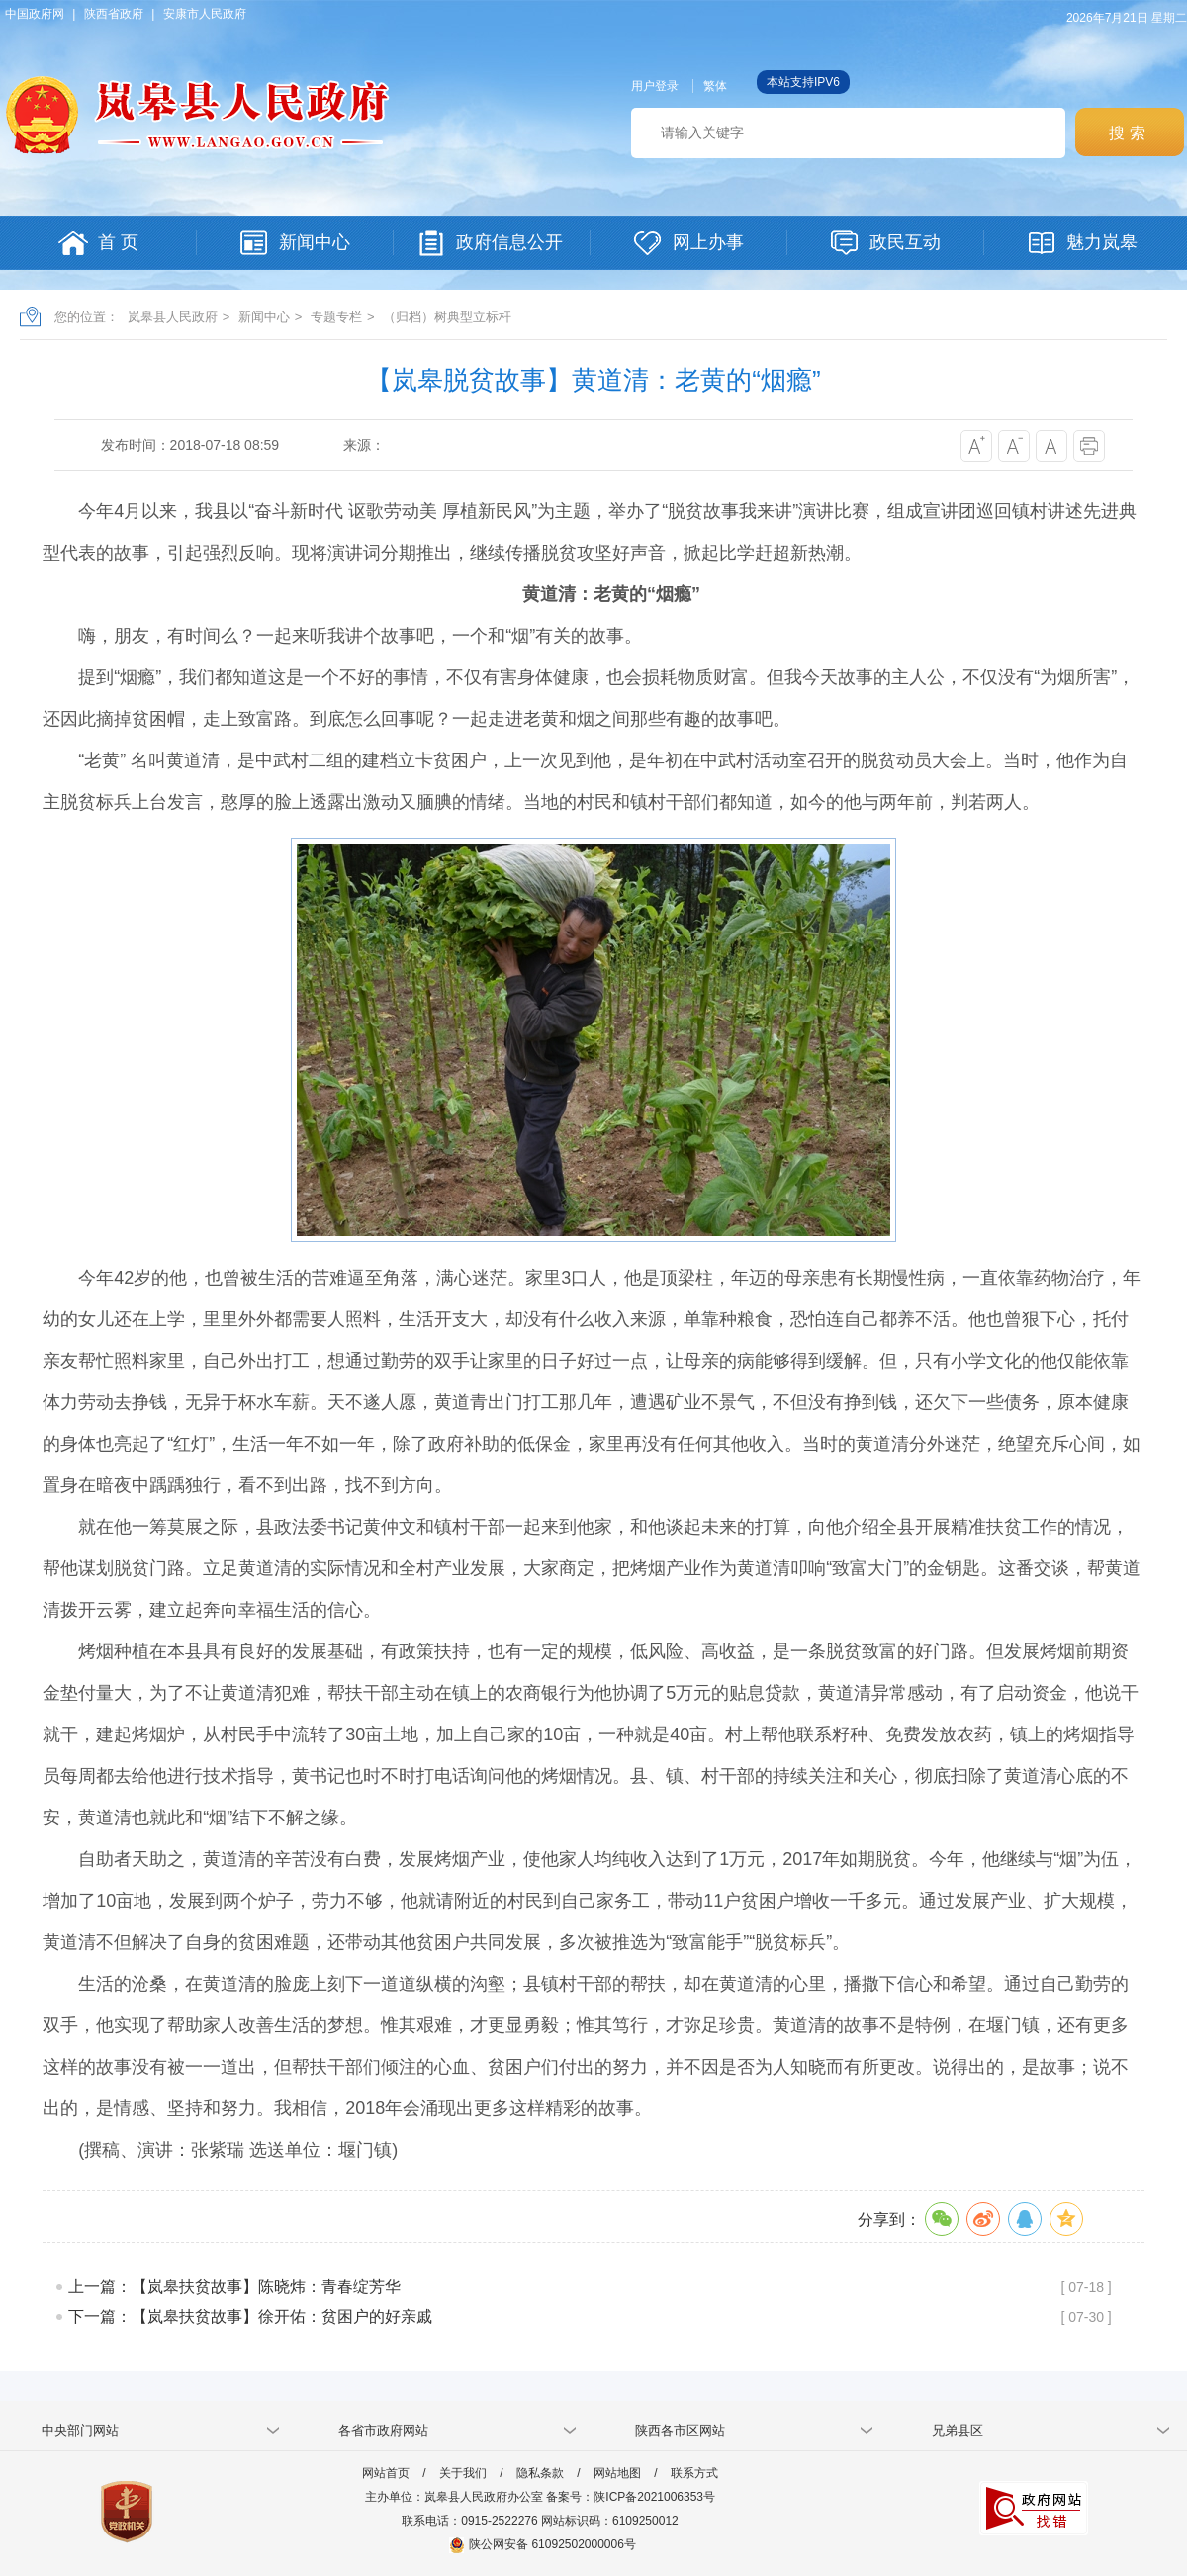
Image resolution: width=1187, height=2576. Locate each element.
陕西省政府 (113, 14)
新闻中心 (264, 317)
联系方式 (694, 2473)
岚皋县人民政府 (173, 317)
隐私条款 (540, 2473)
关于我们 (463, 2473)
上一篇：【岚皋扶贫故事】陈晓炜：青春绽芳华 (234, 2286)
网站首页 (386, 2473)
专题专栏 (336, 317)
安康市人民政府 (204, 14)
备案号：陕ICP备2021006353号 (630, 2497)
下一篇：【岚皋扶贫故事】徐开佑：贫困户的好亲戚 (250, 2316)
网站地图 (617, 2473)
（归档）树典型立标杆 (447, 317)
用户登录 (655, 86)
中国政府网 (34, 14)
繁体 (715, 86)
